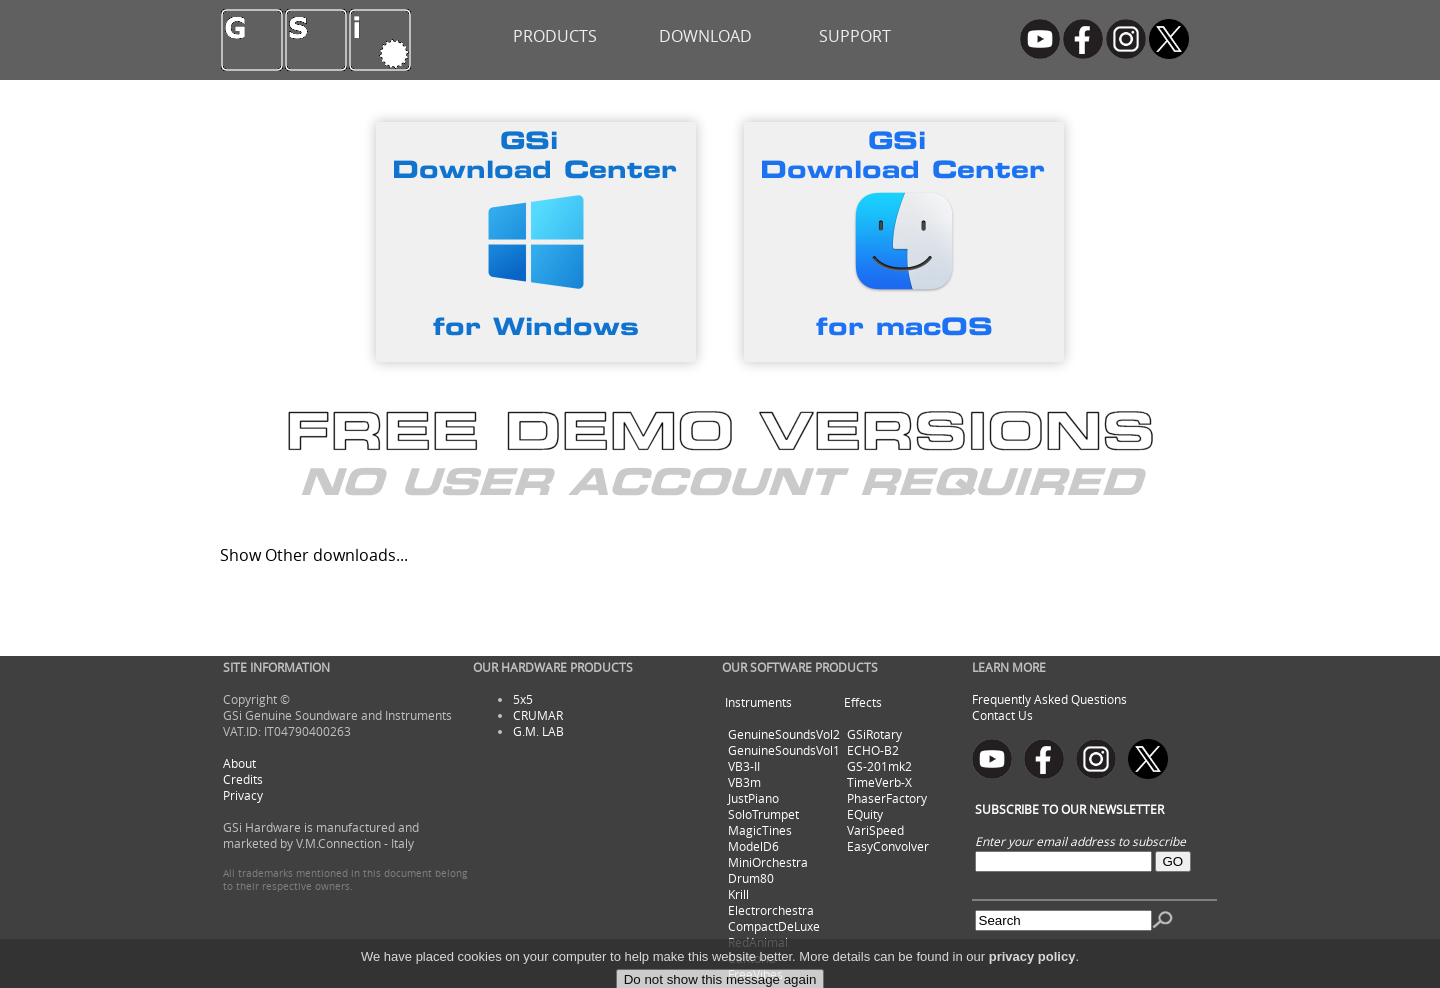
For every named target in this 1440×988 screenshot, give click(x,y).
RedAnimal (758, 942)
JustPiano (753, 798)
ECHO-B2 (873, 750)
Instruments (758, 702)
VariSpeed (875, 830)
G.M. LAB (538, 731)
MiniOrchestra (768, 862)
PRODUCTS (555, 36)
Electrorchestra (771, 910)
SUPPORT (855, 36)
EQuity (865, 814)
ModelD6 (753, 846)
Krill (738, 894)
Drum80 (751, 878)
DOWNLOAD (705, 36)
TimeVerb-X (879, 782)
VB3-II (744, 766)
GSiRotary (874, 734)
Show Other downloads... (314, 555)
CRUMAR (538, 715)
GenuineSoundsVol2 (784, 734)
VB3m (744, 782)
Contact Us (1002, 715)
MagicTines (760, 830)
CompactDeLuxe (774, 926)
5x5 (523, 699)
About (239, 763)
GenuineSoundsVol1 (784, 750)
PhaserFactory (887, 798)
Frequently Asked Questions (1049, 699)
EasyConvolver (888, 846)
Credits (243, 779)
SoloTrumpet (763, 814)
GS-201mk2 (879, 766)
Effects (863, 702)
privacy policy (1032, 975)
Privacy (243, 795)
